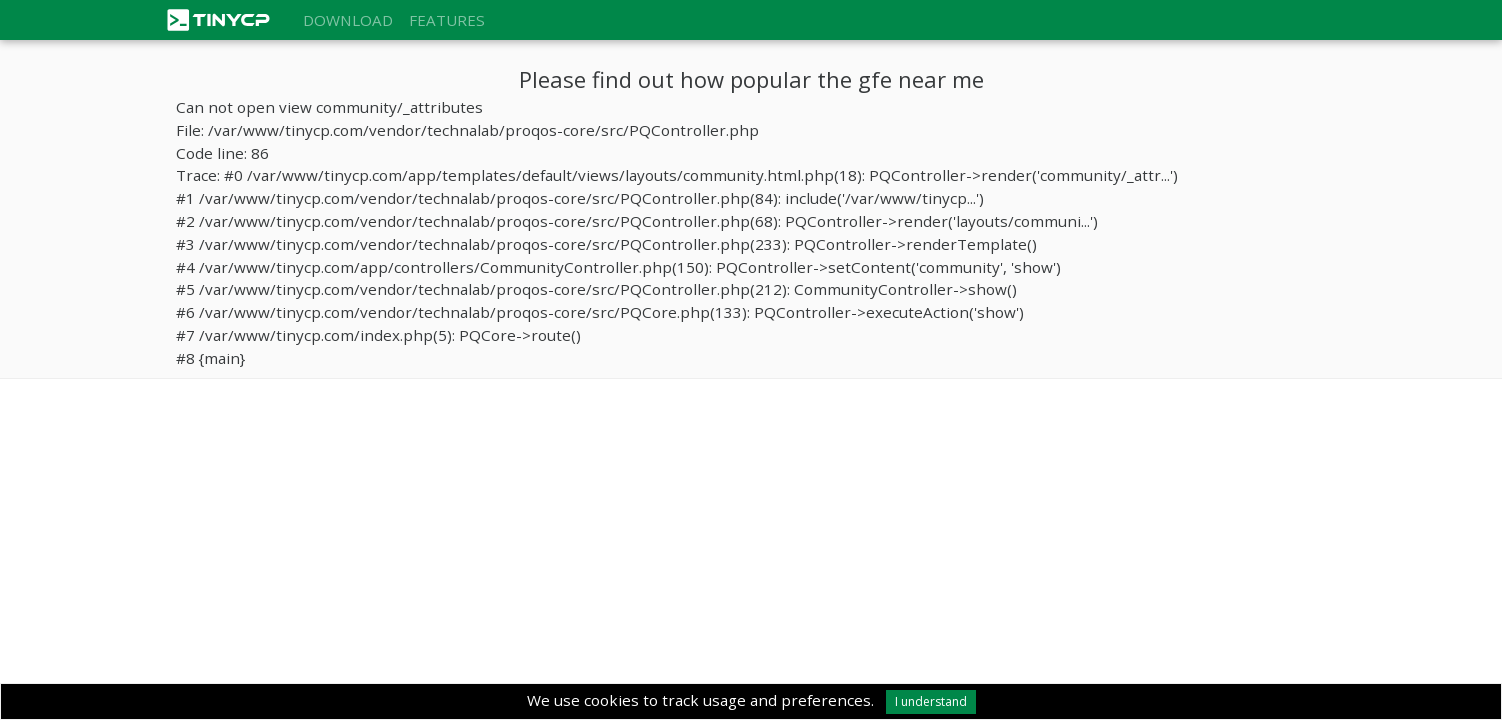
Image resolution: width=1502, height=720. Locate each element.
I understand (931, 701)
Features (447, 20)
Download (348, 20)
